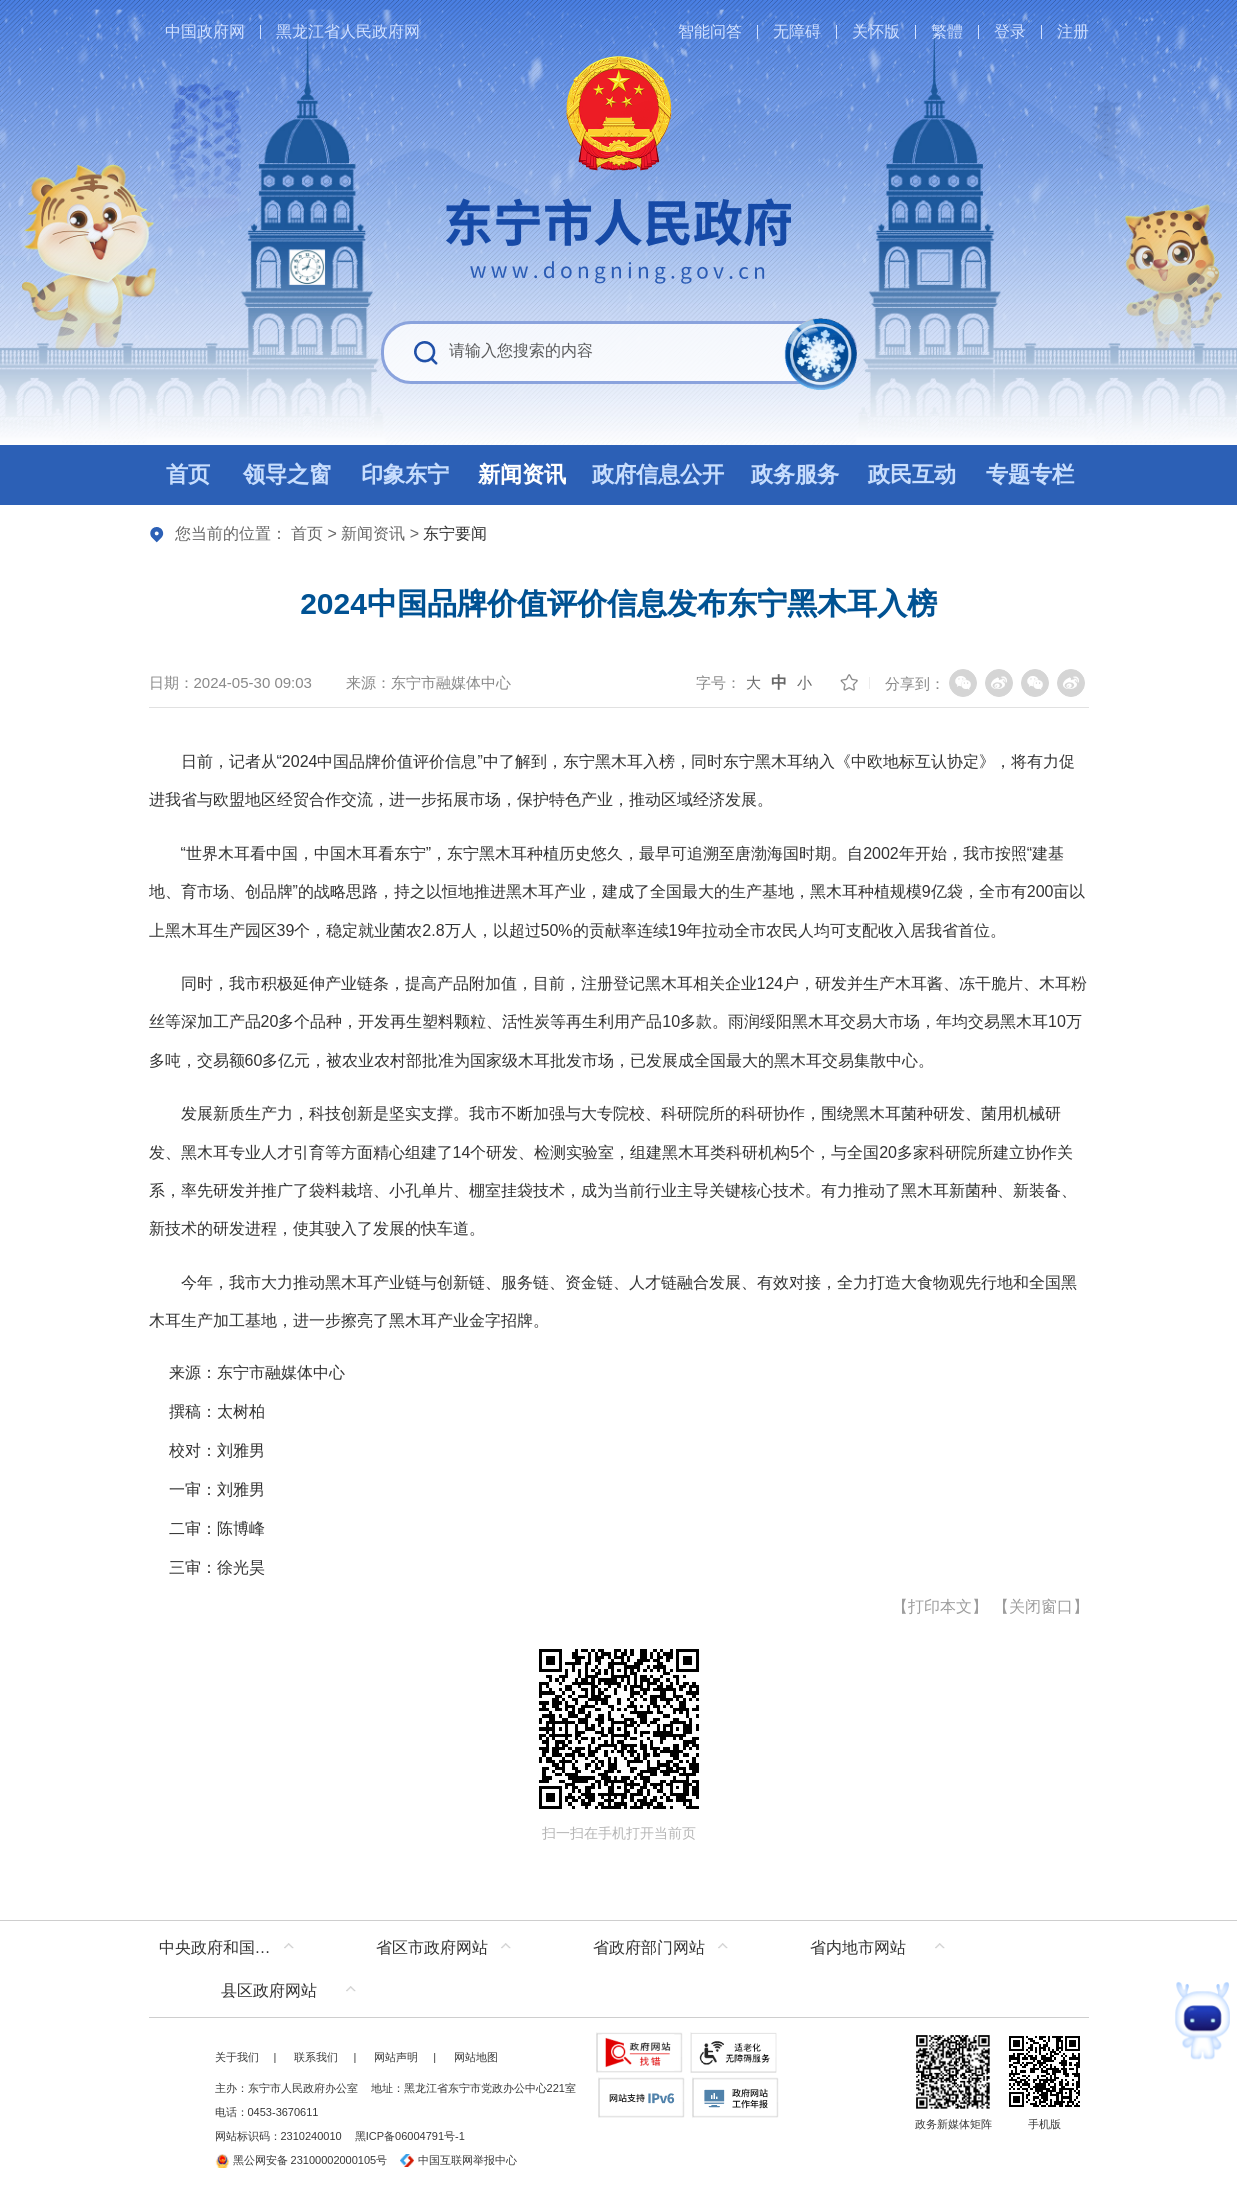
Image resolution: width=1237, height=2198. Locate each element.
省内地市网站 (858, 1947)
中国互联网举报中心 (458, 2160)
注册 (1073, 31)
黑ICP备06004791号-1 (410, 2136)
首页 (307, 533)
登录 (1010, 31)
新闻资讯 (373, 533)
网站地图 (476, 2057)
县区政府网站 (269, 1990)
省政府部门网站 (649, 1947)
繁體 (947, 31)
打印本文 (940, 1606)
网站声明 (396, 2057)
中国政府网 (205, 31)
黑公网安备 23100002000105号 (301, 2160)
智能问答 (710, 31)
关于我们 (237, 2057)
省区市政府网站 (432, 1947)
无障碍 (797, 31)
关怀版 (876, 31)
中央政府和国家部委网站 (231, 1947)
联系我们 (316, 2057)
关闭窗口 (1041, 1606)
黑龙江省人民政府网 (348, 31)
